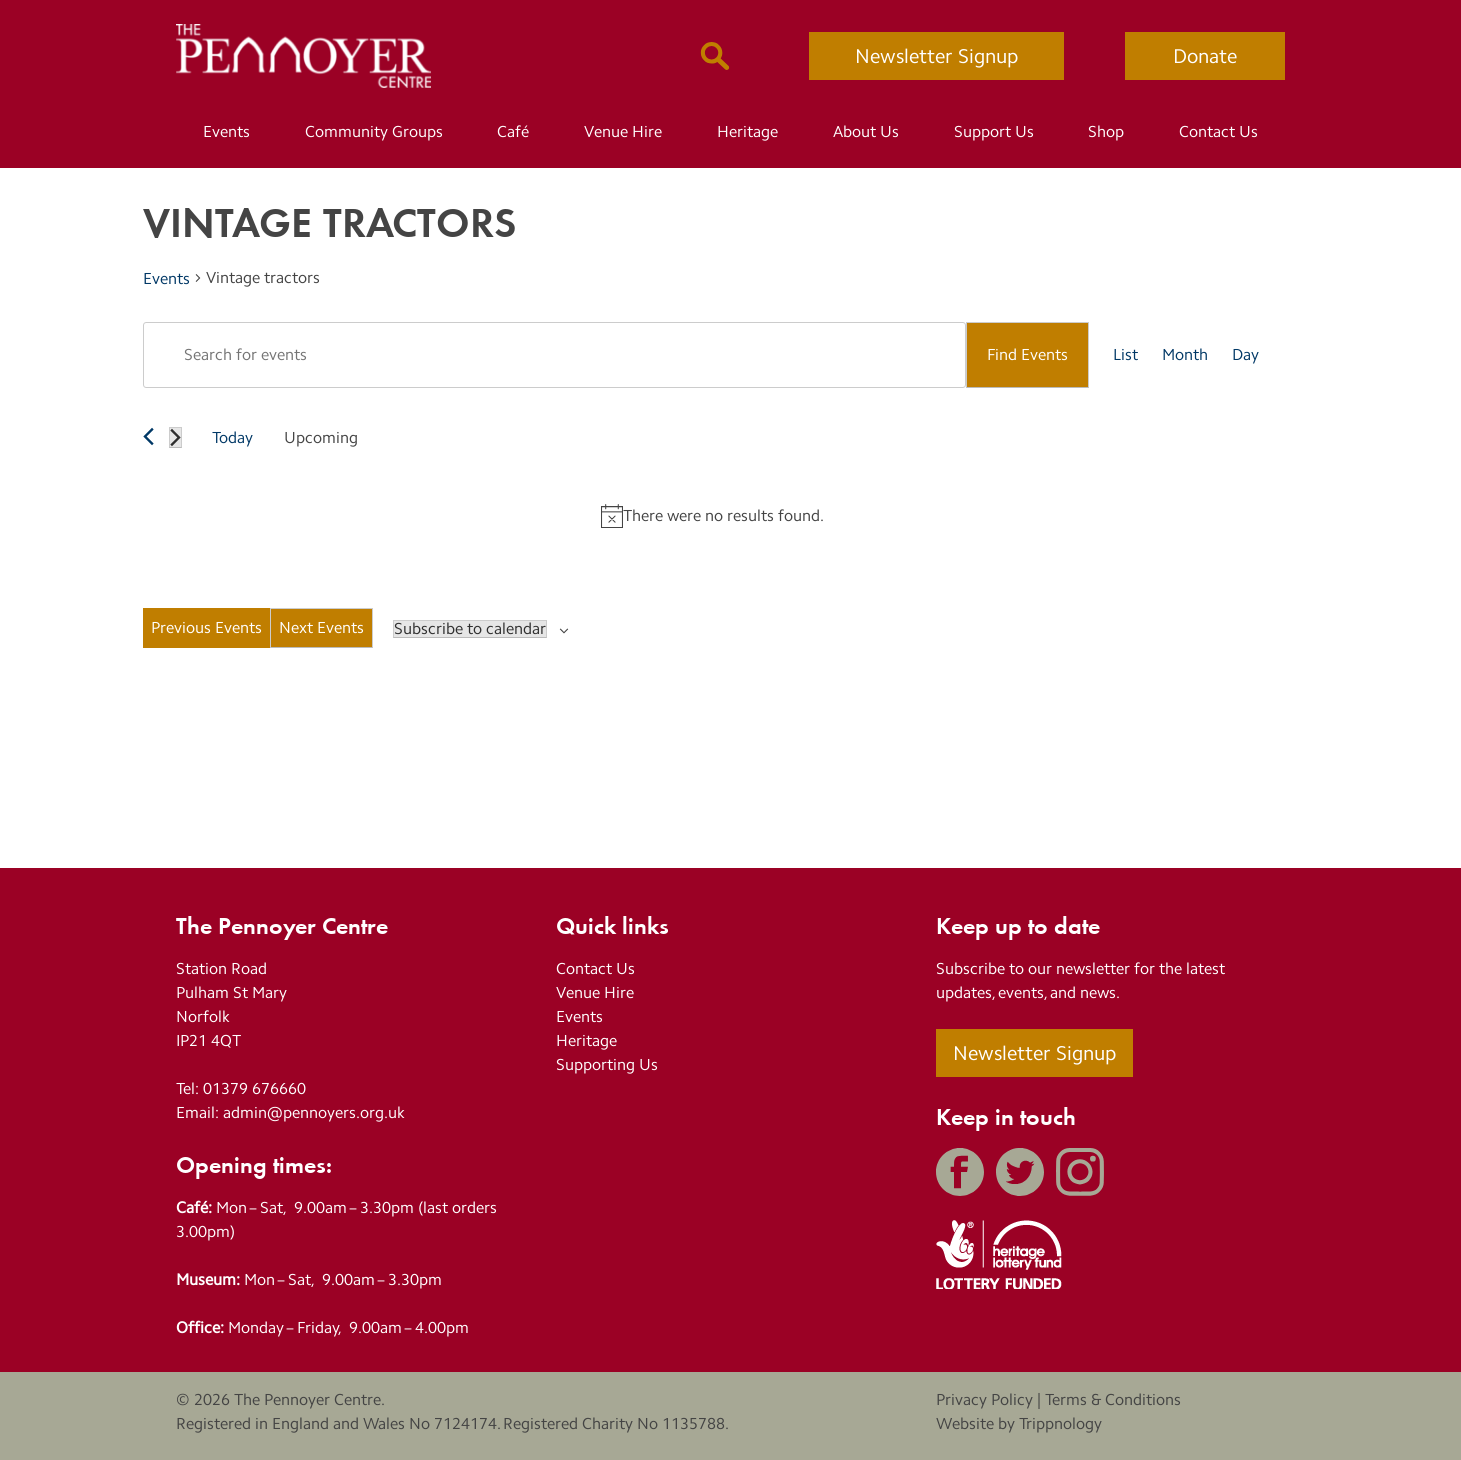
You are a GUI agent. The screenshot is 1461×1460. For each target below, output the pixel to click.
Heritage (747, 131)
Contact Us (1218, 131)
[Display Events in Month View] (1185, 355)
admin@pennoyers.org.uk (314, 1112)
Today (232, 437)
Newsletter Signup (936, 56)
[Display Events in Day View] (1245, 355)
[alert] (713, 516)
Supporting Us (607, 1064)
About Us (866, 131)
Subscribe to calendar (470, 629)
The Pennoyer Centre (307, 1399)
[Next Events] (175, 437)
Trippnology (1060, 1423)
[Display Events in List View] (1125, 355)
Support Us (994, 131)
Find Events (1027, 354)
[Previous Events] (148, 436)
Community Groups (374, 131)
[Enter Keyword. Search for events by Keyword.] (554, 355)
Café (513, 131)
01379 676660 (254, 1088)
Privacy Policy (984, 1399)
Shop (1106, 131)
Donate (1205, 56)
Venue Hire (623, 131)
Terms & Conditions (1113, 1399)
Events (226, 131)
